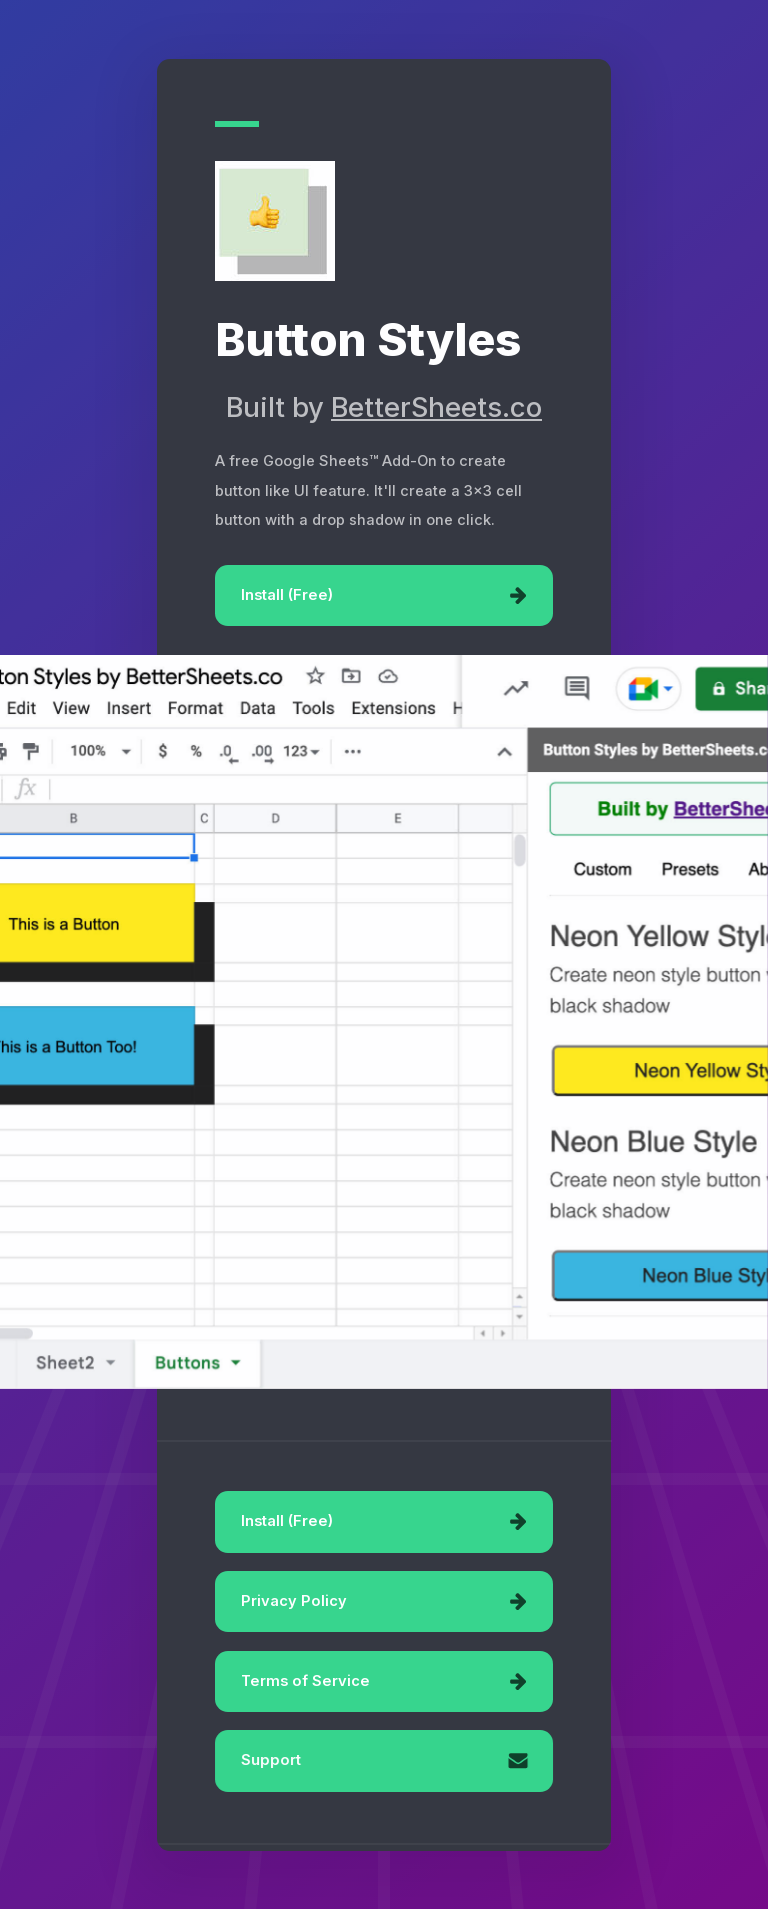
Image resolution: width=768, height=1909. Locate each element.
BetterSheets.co (436, 408)
